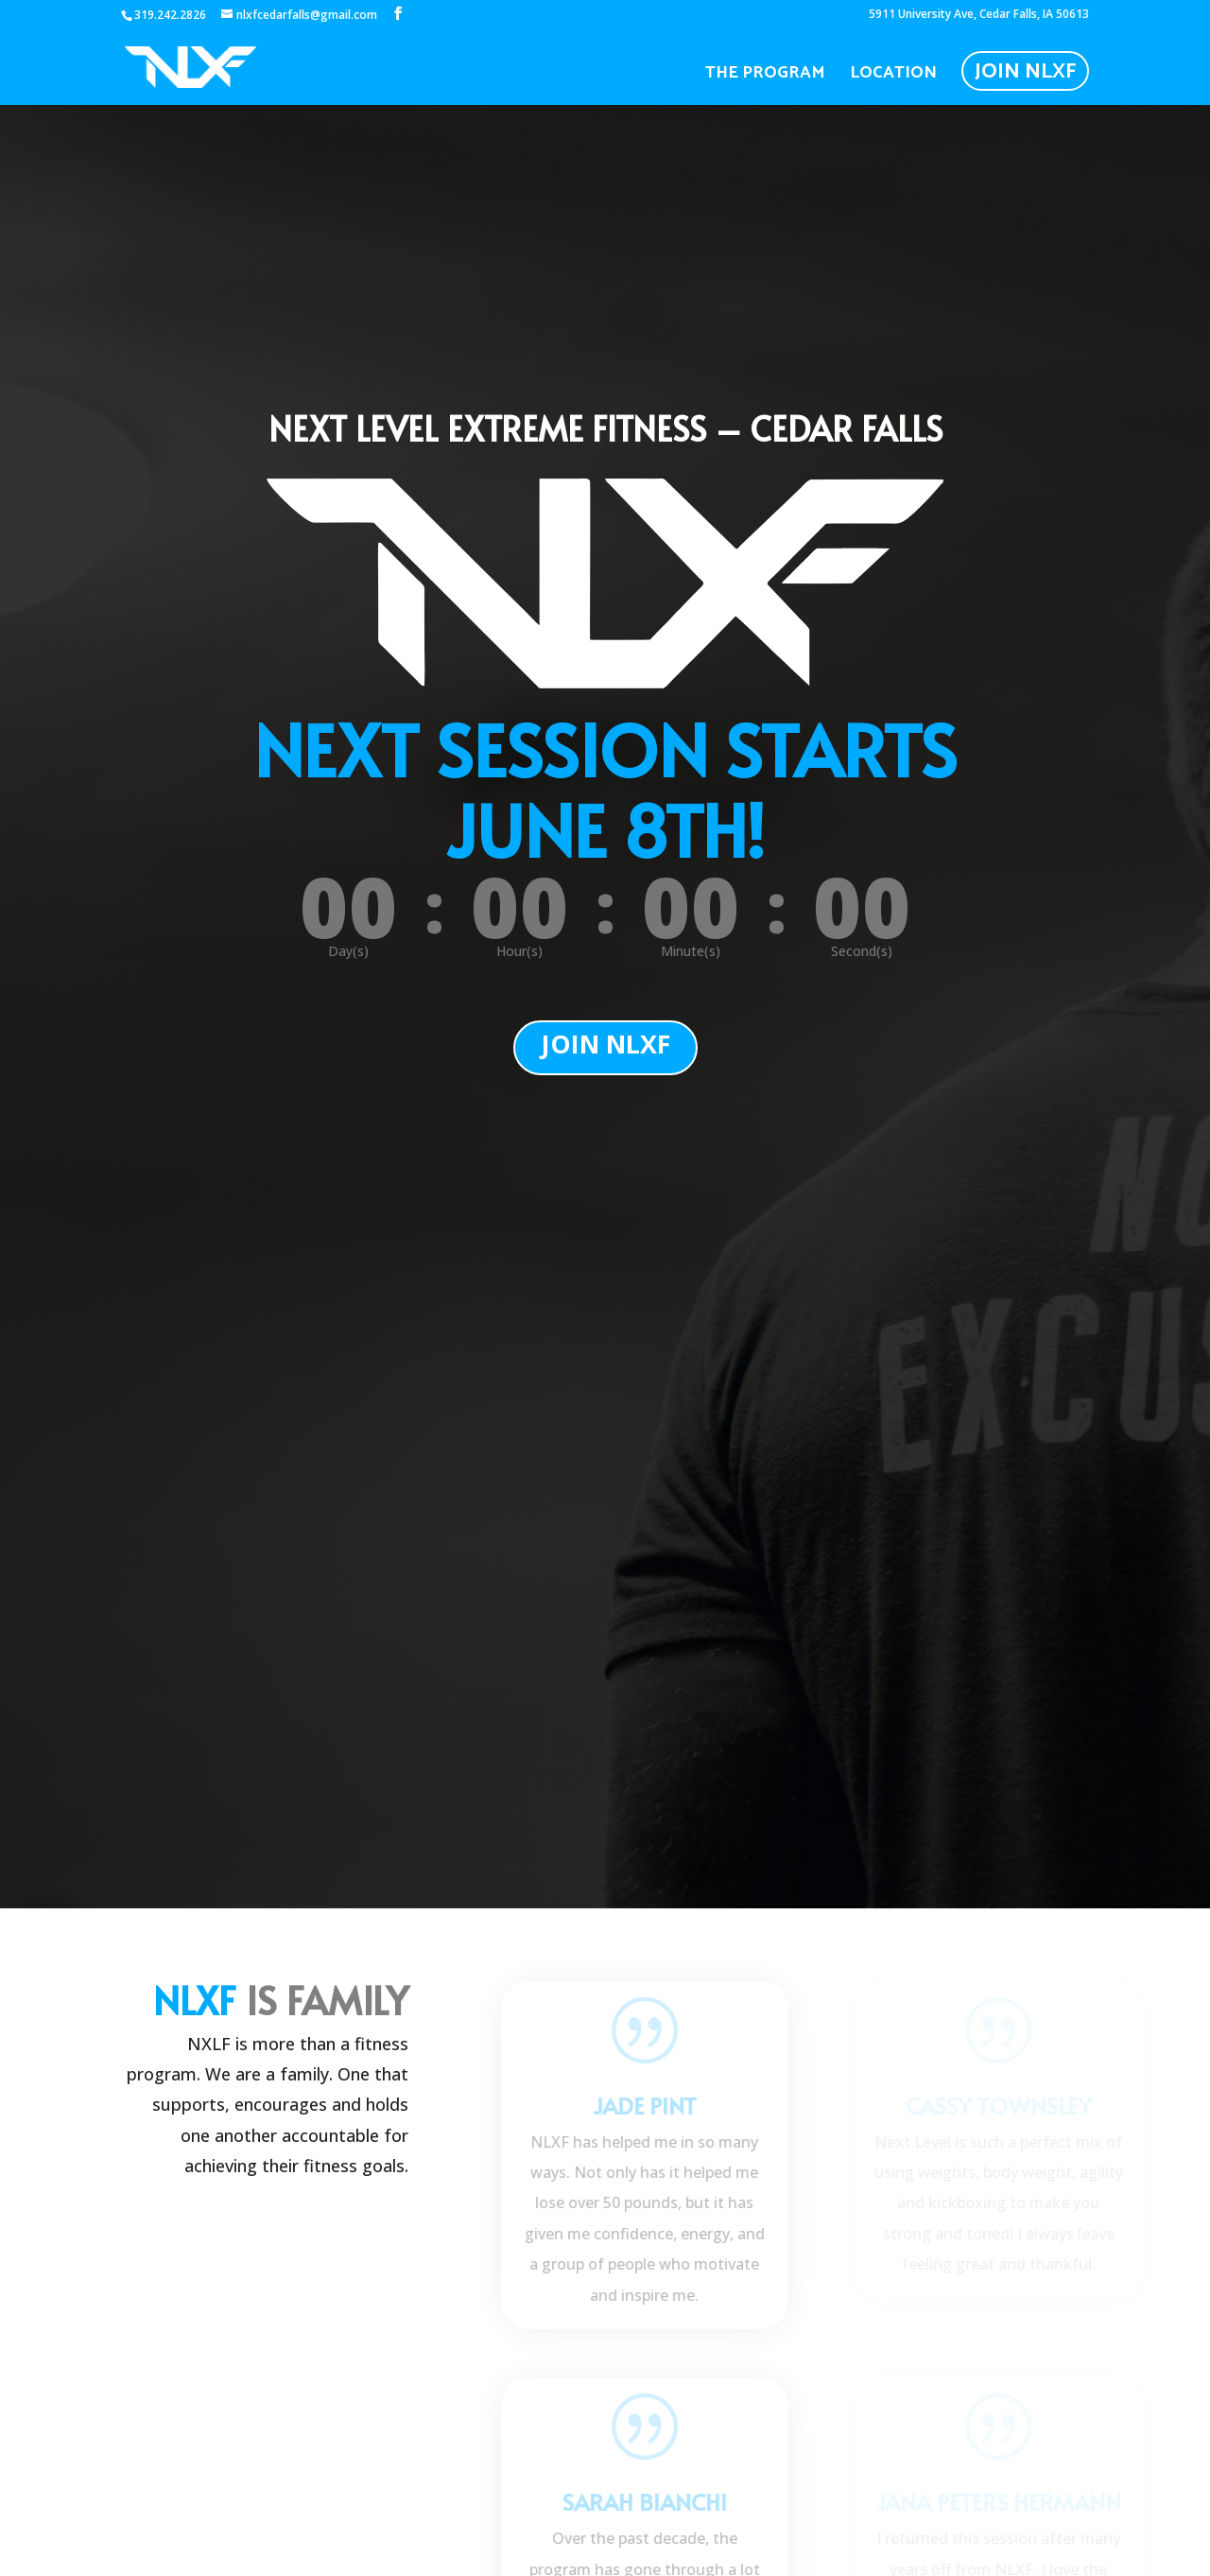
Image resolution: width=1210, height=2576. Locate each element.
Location (893, 76)
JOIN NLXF (605, 1043)
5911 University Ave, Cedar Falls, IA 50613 (979, 15)
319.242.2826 (170, 15)
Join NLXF (1025, 72)
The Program (765, 76)
